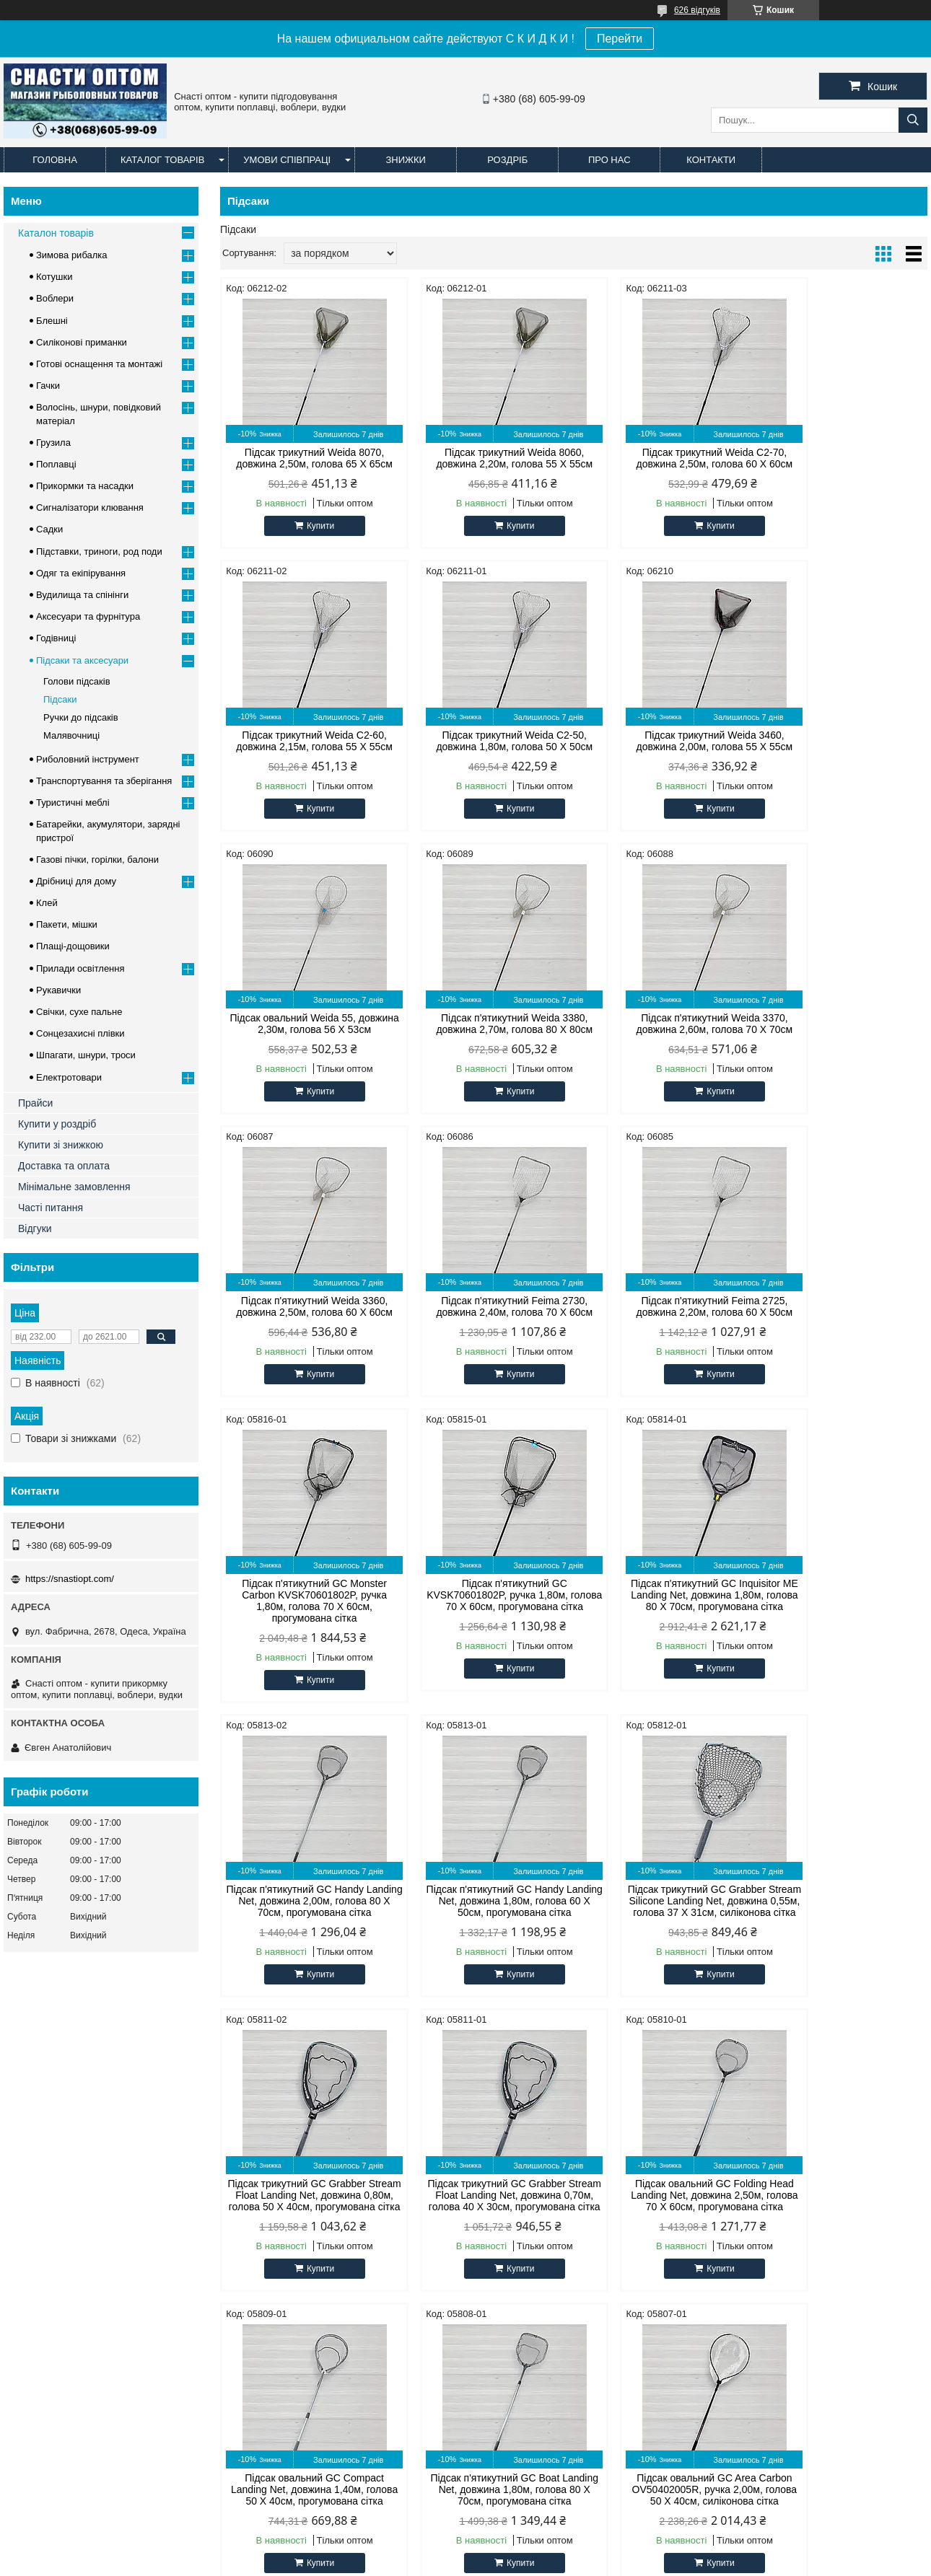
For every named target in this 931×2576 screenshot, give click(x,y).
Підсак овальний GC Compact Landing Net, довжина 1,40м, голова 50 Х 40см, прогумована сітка (484, 1930)
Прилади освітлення (80, 968)
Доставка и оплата (140, 2501)
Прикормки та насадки (85, 485)
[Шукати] (913, 120)
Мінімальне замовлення (74, 1186)
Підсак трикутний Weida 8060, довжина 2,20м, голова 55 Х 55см (484, 458)
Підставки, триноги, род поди (99, 551)
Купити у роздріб (57, 1124)
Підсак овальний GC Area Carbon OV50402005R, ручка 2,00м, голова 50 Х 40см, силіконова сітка (843, 1930)
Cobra (258, 2163)
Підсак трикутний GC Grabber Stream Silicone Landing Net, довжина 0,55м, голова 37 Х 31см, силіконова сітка (484, 1624)
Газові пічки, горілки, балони (97, 859)
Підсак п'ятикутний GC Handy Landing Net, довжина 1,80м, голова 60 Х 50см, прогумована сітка (304, 1624)
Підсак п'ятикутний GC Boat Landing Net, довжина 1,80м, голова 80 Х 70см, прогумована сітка (663, 1930)
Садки (49, 529)
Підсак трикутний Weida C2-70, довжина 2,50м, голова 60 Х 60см (663, 458)
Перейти (619, 38)
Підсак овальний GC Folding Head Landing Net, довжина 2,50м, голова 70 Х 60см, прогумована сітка (304, 1930)
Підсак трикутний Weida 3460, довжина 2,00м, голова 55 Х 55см (484, 740)
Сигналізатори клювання (90, 507)
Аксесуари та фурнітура (88, 616)
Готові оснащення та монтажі (99, 364)
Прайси (35, 1103)
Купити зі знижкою (60, 1145)
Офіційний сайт (45, 2145)
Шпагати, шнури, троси (86, 1055)
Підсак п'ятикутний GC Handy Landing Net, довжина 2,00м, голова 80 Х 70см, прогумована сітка (843, 1318)
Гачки (48, 385)
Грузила (53, 442)
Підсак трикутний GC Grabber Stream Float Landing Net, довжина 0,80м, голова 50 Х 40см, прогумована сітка (664, 1624)
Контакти (710, 159)
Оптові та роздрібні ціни (63, 2163)
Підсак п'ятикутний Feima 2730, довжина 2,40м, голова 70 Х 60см (663, 1023)
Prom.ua (533, 2549)
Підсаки (60, 699)
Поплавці (56, 464)
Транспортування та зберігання (104, 780)
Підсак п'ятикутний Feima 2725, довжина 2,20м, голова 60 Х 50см (843, 1023)
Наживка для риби (521, 2199)
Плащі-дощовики (73, 946)
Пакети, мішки (66, 924)
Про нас (609, 159)
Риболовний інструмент (87, 759)
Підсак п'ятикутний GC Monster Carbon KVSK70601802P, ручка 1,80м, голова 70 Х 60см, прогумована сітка (304, 1318)
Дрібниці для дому (76, 881)
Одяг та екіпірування (81, 573)
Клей (47, 902)
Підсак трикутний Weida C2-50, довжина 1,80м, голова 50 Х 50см (304, 740)
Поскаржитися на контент (558, 2562)
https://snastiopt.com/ (69, 1578)
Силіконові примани (524, 2145)
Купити (310, 526)
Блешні (52, 320)
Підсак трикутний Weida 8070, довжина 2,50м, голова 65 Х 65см (304, 458)
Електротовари (69, 1077)
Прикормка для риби (526, 2181)
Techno (261, 2217)
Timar (258, 2199)
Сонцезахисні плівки (80, 1033)
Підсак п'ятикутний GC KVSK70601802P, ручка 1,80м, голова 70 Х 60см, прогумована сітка (484, 1318)
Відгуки (35, 1228)
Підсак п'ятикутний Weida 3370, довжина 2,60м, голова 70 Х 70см (304, 1023)
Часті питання (50, 1207)
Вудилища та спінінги (82, 594)
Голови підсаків (76, 681)
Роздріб (507, 159)
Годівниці (56, 638)
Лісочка (497, 2163)
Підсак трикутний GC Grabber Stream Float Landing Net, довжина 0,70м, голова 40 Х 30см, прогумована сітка (843, 1624)
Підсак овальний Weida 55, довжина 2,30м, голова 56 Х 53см (663, 740)
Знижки (405, 159)
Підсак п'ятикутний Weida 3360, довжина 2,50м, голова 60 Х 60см (484, 1023)
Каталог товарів (162, 159)
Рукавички (58, 990)
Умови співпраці (287, 159)
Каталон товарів (56, 233)
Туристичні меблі (73, 802)
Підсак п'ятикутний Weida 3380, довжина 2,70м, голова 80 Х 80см (843, 740)
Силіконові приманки (81, 342)
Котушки (54, 276)
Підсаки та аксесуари (82, 660)
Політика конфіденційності (670, 2562)
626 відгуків (697, 10)
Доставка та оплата (64, 1165)
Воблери (55, 298)
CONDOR (267, 2145)
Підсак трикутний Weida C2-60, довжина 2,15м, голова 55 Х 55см (843, 458)
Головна (54, 159)
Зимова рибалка (72, 255)
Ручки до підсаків (80, 717)
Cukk (257, 2181)
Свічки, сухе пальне (79, 1011)
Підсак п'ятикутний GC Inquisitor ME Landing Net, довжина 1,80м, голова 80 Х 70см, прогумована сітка (663, 1318)
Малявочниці (71, 735)
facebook (735, 2145)
